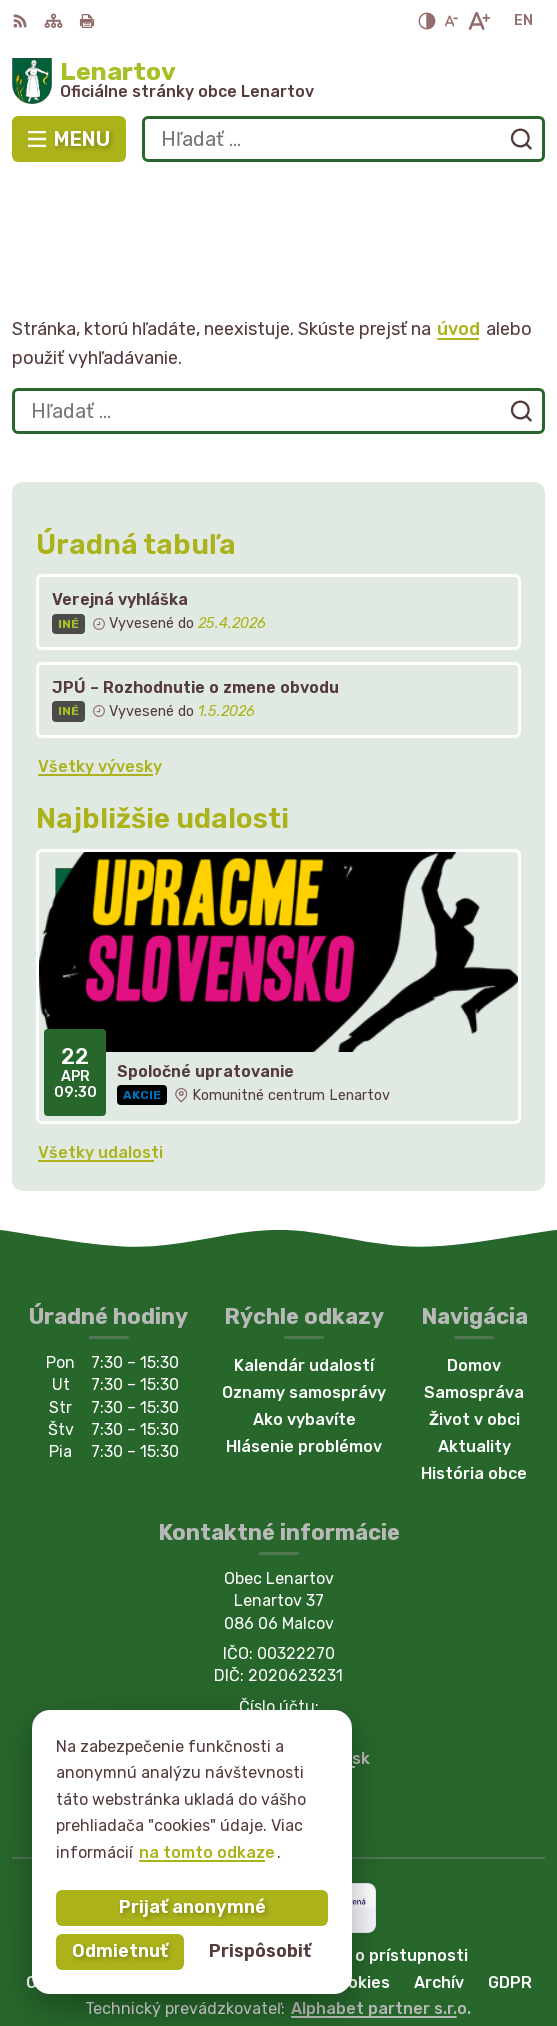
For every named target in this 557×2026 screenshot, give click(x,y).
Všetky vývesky (100, 677)
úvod (458, 240)
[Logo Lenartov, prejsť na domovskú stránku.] (278, 81)
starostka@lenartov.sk (279, 1670)
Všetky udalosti (100, 1064)
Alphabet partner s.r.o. (381, 1919)
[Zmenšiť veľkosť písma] (451, 21)
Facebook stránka (279, 1692)
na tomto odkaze (207, 1852)
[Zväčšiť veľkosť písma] (478, 21)
